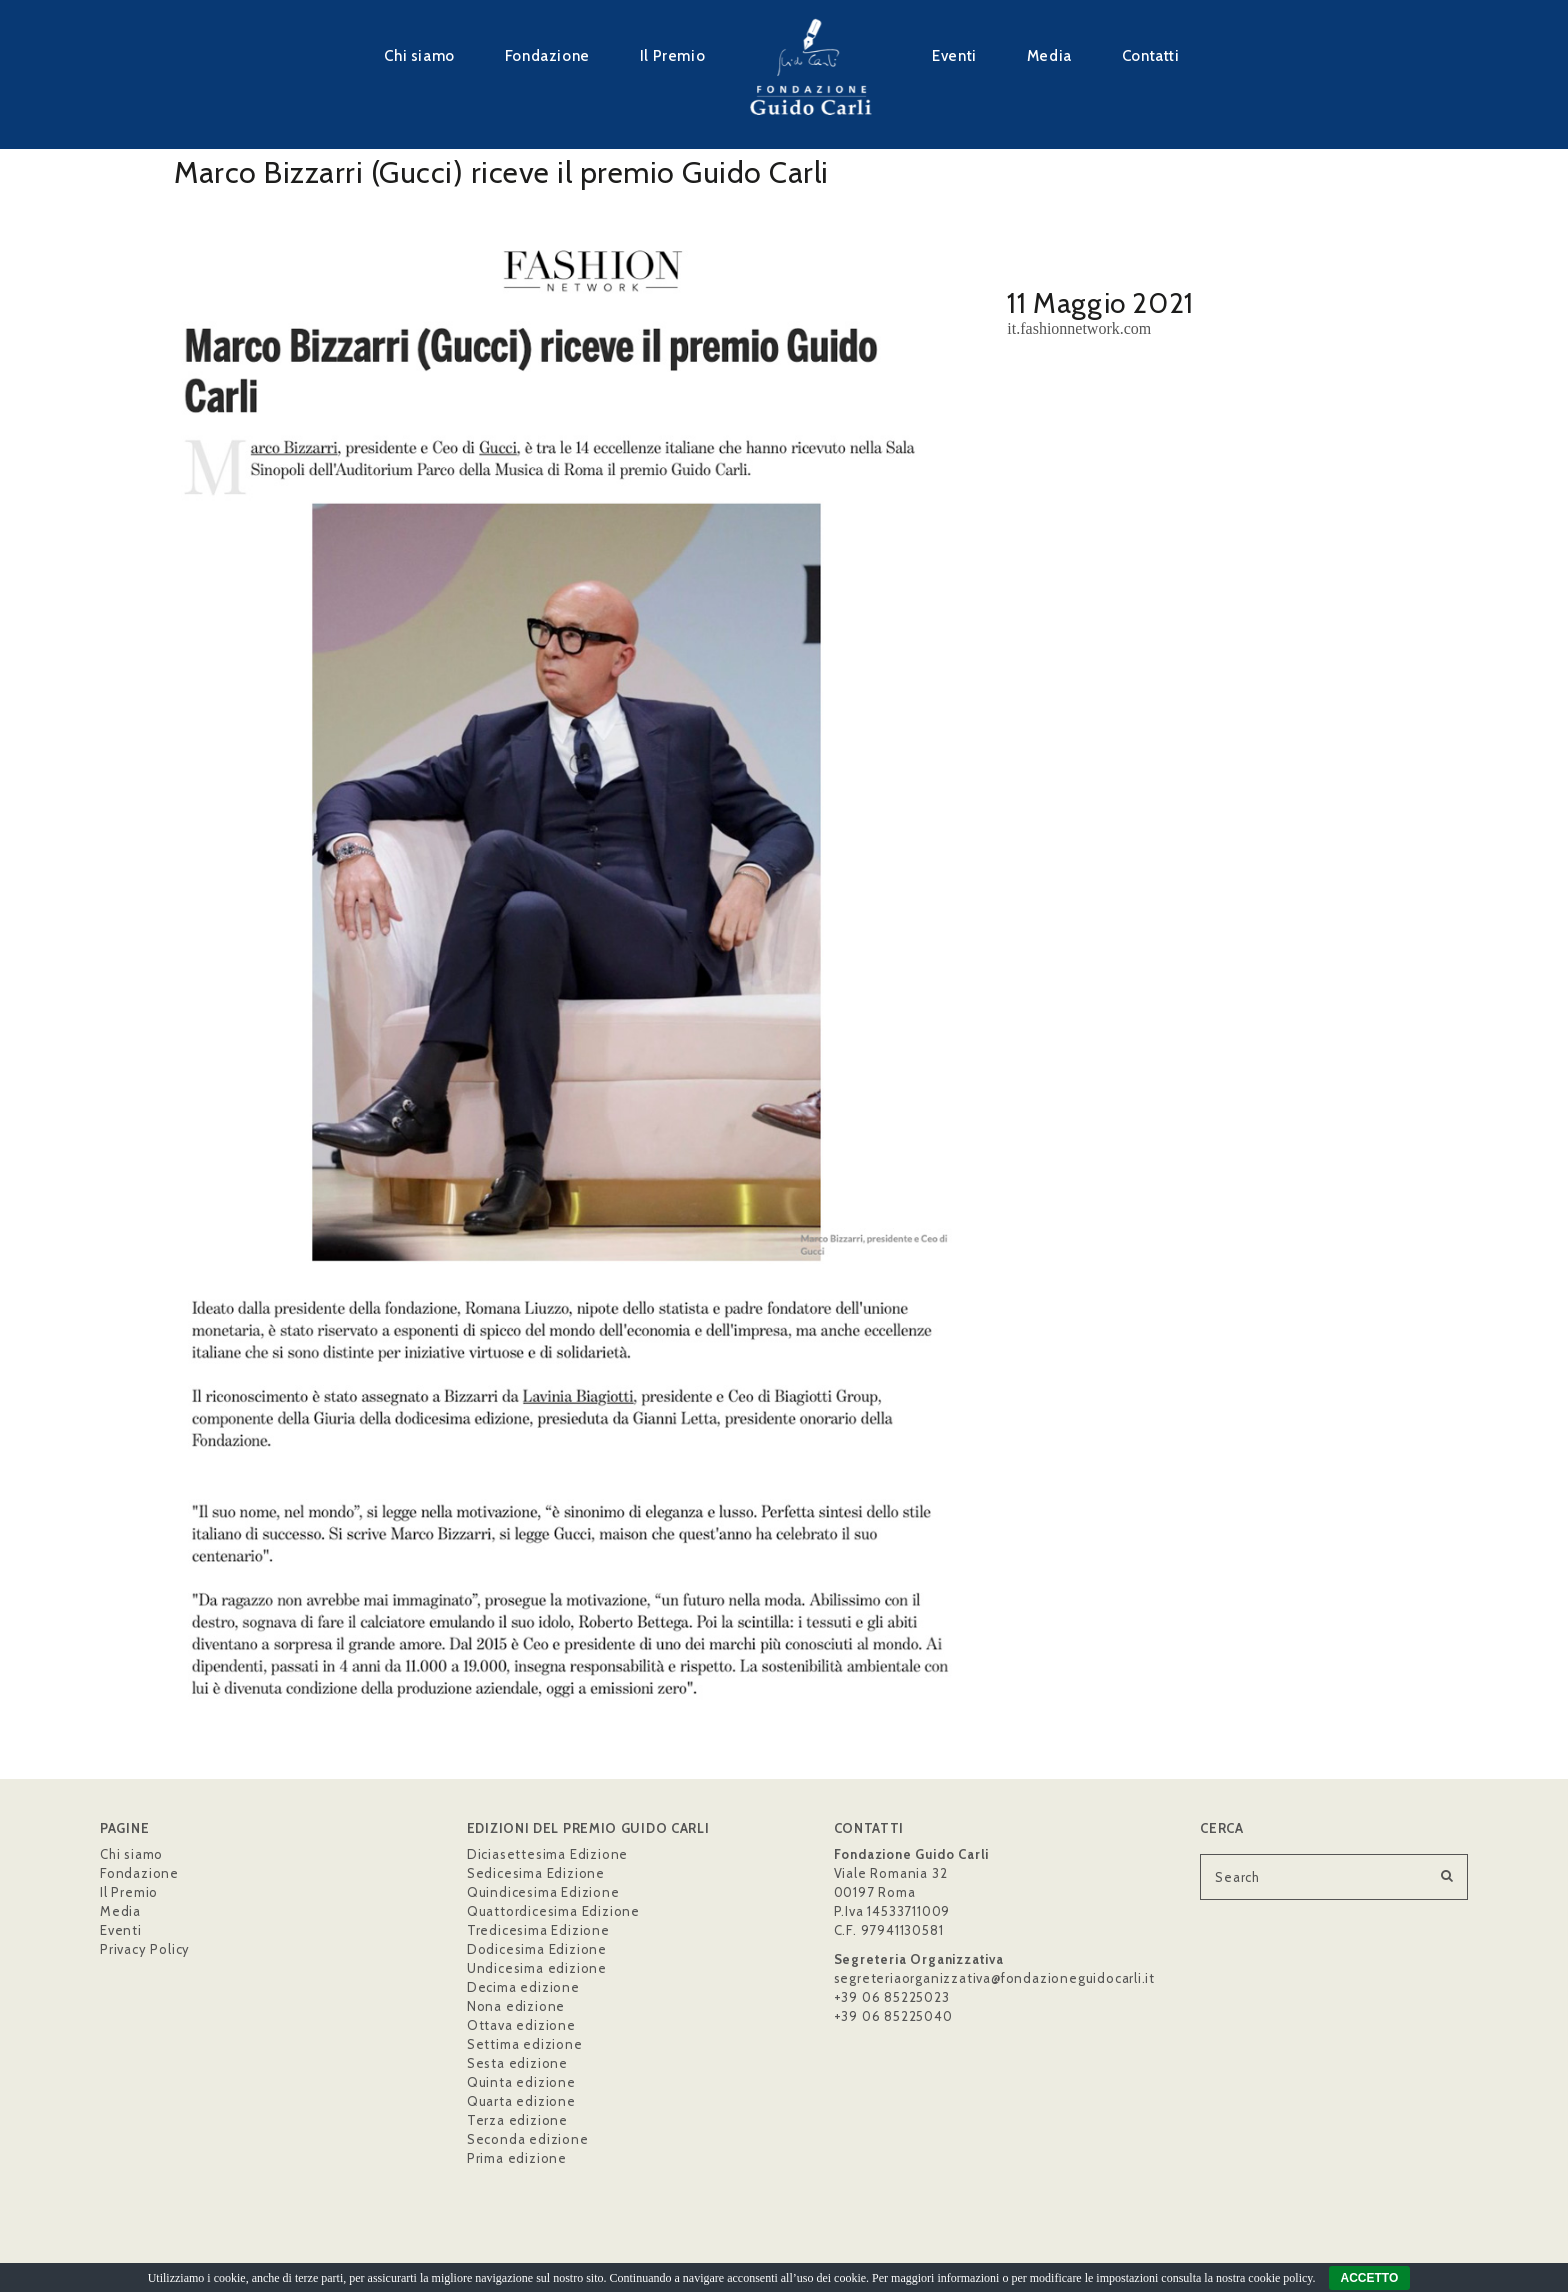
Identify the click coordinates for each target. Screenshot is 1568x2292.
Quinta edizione (521, 2082)
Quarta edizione (521, 2101)
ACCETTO (1370, 2278)
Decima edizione (523, 1987)
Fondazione (547, 55)
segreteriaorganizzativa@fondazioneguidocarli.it (995, 1978)
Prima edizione (517, 2158)
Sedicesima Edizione (536, 1873)
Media (1049, 55)
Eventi (954, 55)
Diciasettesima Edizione (547, 1854)
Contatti (1151, 55)
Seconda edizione (528, 2139)
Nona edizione (516, 2006)
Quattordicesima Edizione (553, 1911)
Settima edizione (525, 2044)
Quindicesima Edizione (543, 1892)
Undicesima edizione (537, 1968)
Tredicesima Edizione (538, 1930)
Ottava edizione (521, 2025)
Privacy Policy (145, 1949)
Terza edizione (517, 2120)
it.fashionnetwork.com (1079, 328)
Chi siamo (419, 55)
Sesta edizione (517, 2063)
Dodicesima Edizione (537, 1949)
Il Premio (672, 55)
